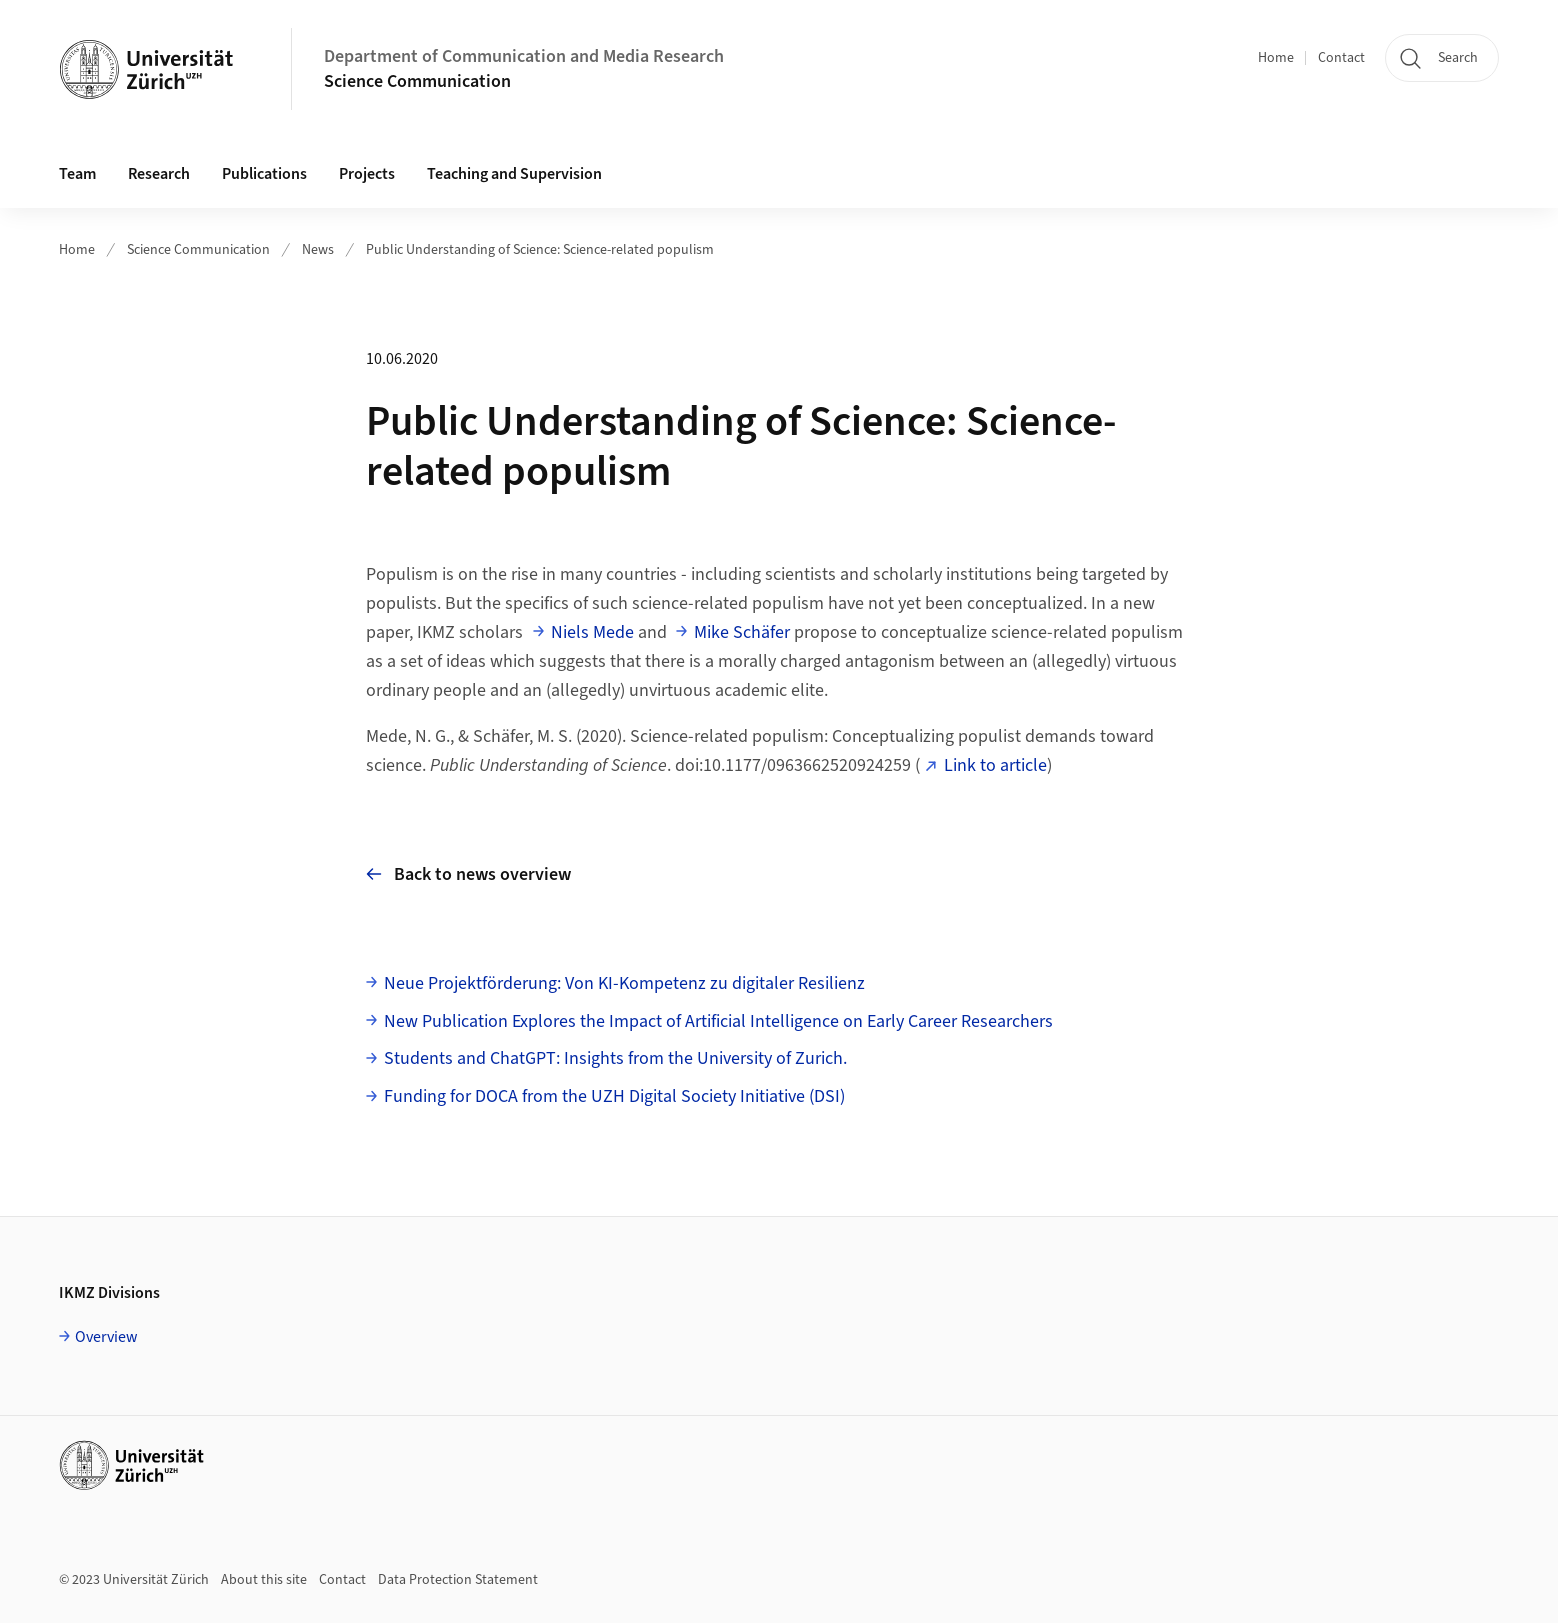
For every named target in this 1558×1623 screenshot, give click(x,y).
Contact (1341, 58)
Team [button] (77, 174)
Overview (106, 1337)
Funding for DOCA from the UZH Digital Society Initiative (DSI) (614, 1096)
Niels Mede (592, 632)
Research (159, 174)
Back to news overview (468, 874)
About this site (264, 1580)
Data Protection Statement (458, 1580)
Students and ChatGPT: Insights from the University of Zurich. (615, 1058)
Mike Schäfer (742, 632)
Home (1276, 58)
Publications (264, 174)
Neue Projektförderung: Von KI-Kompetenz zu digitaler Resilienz (624, 983)
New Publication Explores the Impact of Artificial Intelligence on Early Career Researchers (718, 1021)
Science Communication (417, 81)
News (318, 250)
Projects (367, 174)
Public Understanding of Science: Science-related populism (540, 250)
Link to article (995, 765)
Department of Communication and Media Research (524, 56)
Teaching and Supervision (514, 174)
